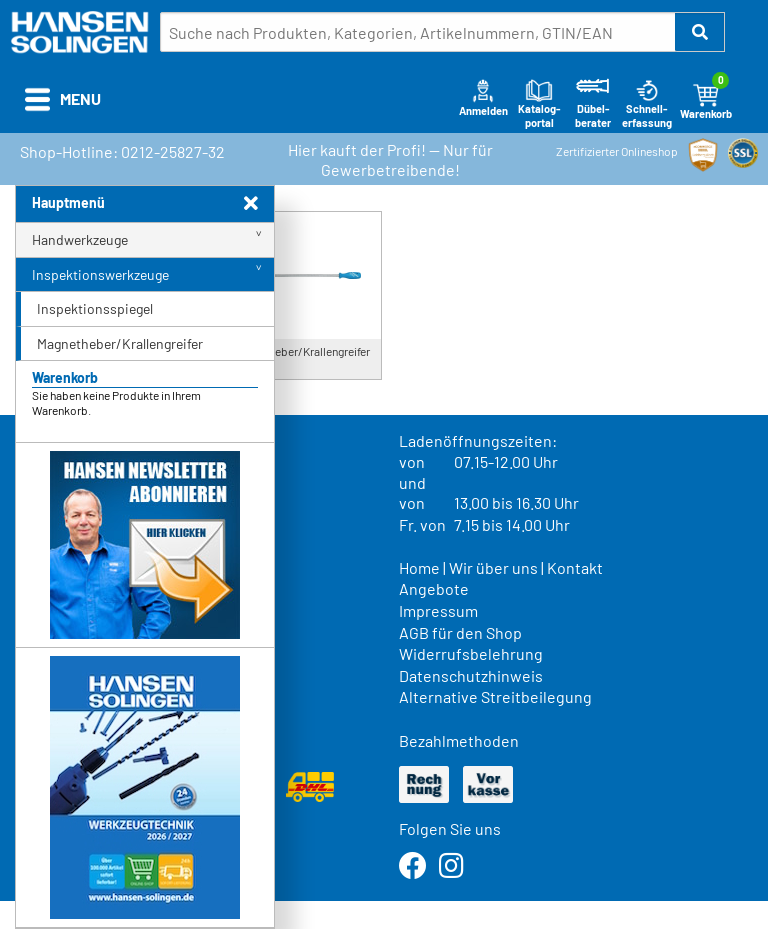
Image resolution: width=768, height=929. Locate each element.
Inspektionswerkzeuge (100, 274)
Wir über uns (493, 567)
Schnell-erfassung (647, 103)
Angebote (434, 588)
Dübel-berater (593, 103)
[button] (700, 32)
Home (419, 567)
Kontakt (575, 567)
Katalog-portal (539, 103)
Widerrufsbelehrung (471, 653)
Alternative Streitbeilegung (495, 696)
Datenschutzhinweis (471, 675)
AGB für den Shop (460, 632)
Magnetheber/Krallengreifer (120, 343)
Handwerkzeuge (80, 239)
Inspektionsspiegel (95, 308)
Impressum (438, 610)
